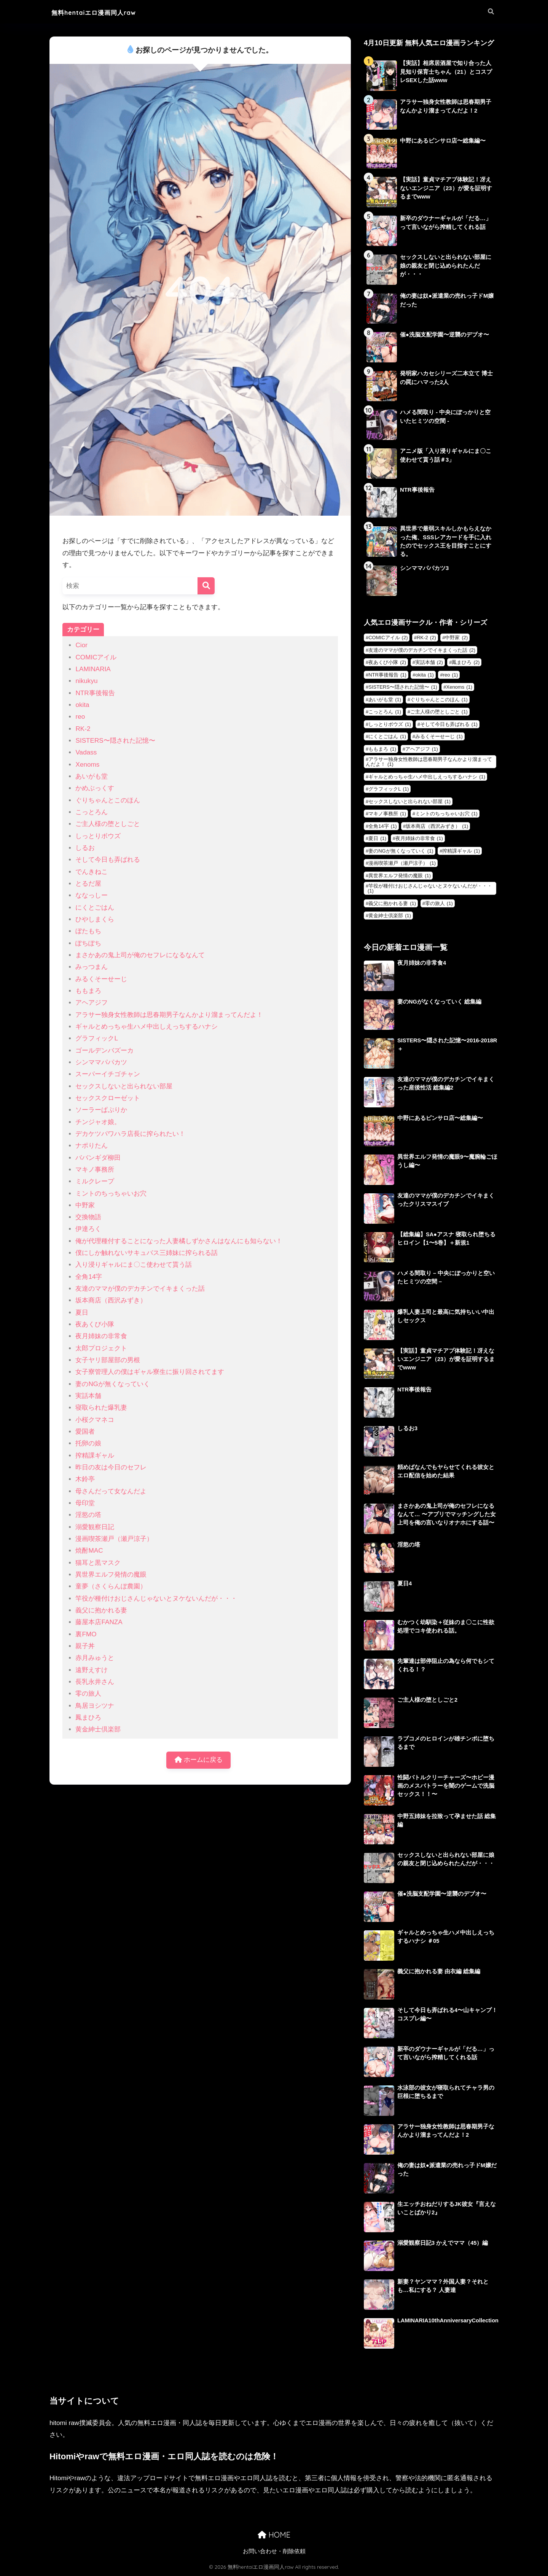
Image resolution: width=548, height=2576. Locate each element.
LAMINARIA (92, 669)
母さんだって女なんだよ (111, 1491)
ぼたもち (88, 931)
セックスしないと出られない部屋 (123, 1086)
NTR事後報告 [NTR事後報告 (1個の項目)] (387, 675)
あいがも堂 (91, 776)
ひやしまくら (94, 919)
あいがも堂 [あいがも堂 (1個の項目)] (384, 700)
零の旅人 (88, 1693)
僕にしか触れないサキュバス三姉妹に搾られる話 (146, 1252)
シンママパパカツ (101, 1062)
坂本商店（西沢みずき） (111, 1300)
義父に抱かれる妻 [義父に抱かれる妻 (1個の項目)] (392, 904)
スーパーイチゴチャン (107, 1074)
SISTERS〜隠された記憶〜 (115, 740)
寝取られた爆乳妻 (101, 1407)
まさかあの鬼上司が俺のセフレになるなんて (140, 955)
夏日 (81, 1312)
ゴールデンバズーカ (104, 1050)
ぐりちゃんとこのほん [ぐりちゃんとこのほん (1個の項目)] (439, 700)
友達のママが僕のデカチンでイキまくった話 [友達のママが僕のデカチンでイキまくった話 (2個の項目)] (421, 650)
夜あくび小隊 (94, 1324)
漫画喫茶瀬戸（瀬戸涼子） (114, 1538)
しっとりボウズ (98, 836)
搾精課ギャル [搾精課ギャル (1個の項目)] (461, 851)
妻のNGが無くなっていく (112, 1384)
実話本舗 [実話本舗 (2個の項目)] (429, 663)
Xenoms (87, 764)
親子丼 (85, 1646)
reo (80, 716)
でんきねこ (91, 871)
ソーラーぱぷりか (101, 1109)
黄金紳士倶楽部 (98, 1729)
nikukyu (86, 680)
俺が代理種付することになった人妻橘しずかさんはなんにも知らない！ (178, 1241)
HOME (274, 2535)
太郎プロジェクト (101, 1348)
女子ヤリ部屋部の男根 (107, 1360)
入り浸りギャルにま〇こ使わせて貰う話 (133, 1264)
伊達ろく (88, 1228)
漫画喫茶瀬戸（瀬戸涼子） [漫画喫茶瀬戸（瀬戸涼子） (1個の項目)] (402, 864)
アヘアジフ (91, 1002)
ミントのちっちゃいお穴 (111, 1193)
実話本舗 (88, 1395)
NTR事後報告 (95, 693)
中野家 (85, 1205)
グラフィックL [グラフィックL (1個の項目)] (388, 789)
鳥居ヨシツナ (94, 1705)
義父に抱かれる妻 (101, 1610)
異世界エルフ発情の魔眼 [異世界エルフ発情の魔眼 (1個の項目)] (399, 876)
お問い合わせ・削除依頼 (274, 2552)
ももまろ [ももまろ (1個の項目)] (382, 749)
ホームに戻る (199, 1760)
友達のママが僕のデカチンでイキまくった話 (140, 1288)
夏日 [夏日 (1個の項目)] (377, 839)
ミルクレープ (94, 1181)
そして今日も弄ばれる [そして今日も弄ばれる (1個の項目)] (449, 724)
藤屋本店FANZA (98, 1622)
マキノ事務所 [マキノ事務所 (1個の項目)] (387, 814)
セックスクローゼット (107, 1098)
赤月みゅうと (94, 1657)
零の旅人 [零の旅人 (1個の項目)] (439, 904)
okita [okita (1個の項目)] (425, 675)
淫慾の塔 (88, 1514)
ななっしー (91, 895)
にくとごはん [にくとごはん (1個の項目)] (387, 737)
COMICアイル (95, 657)
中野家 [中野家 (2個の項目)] (456, 638)
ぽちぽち (88, 943)
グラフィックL (96, 1038)
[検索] (206, 585)
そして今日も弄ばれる (107, 859)
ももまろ (88, 990)
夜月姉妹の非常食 (101, 1336)
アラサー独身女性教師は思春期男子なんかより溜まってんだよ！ (169, 1014)
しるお (85, 847)
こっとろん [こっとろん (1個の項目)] (384, 712)
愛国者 (85, 1431)
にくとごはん (94, 907)
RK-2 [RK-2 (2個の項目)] (426, 638)
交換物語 (88, 1217)
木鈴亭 (85, 1479)
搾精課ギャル (94, 1455)
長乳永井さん (94, 1681)
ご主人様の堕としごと (107, 823)
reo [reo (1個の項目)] (450, 675)
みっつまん (91, 966)
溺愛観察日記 (94, 1527)
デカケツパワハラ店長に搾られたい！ (130, 1133)
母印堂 (85, 1503)
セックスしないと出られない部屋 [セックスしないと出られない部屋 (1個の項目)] (409, 802)
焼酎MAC (89, 1550)
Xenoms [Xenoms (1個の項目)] (459, 688)
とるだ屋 (88, 883)
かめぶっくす (94, 788)
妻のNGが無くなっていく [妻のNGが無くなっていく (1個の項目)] (400, 851)
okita (82, 704)
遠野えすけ (91, 1670)
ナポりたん (91, 1145)
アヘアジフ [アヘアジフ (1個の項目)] (421, 749)
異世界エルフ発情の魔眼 (111, 1574)
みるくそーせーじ (101, 979)
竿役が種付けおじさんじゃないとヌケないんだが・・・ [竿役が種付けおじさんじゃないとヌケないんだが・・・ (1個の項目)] (430, 889)
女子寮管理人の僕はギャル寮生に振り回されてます (149, 1371)
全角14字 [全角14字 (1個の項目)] (382, 826)
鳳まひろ (88, 1717)
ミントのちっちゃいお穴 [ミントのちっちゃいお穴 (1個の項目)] (446, 814)
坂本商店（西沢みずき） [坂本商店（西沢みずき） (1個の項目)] (437, 826)
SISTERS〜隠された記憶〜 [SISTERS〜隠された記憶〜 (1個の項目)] (402, 688)
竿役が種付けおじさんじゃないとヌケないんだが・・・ (156, 1598)
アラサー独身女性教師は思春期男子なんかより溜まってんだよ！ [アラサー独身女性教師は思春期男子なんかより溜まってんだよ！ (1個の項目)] (429, 762)
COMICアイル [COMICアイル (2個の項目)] (388, 638)
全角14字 (88, 1276)
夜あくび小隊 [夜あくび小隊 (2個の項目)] (387, 663)
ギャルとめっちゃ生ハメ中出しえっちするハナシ (146, 1026)
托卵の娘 (88, 1443)
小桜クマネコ (94, 1419)
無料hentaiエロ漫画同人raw (106, 12)
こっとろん (91, 812)
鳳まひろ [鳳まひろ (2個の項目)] (466, 663)
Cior (81, 645)
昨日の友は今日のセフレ (111, 1467)
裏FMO (85, 1634)
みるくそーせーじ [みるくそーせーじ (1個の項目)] (439, 737)
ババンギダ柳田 (98, 1157)
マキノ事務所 (94, 1169)
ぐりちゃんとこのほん (107, 800)
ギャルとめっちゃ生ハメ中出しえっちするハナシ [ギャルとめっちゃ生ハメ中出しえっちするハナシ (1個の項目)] (426, 777)
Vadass (86, 752)
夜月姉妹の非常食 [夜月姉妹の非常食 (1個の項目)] (419, 839)
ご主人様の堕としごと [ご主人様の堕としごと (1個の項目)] (439, 712)
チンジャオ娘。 (98, 1122)
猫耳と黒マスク (98, 1562)
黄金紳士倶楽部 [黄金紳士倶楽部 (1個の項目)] (389, 916)
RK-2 (82, 728)
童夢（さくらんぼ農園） (111, 1586)
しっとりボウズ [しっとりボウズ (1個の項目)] (389, 724)
